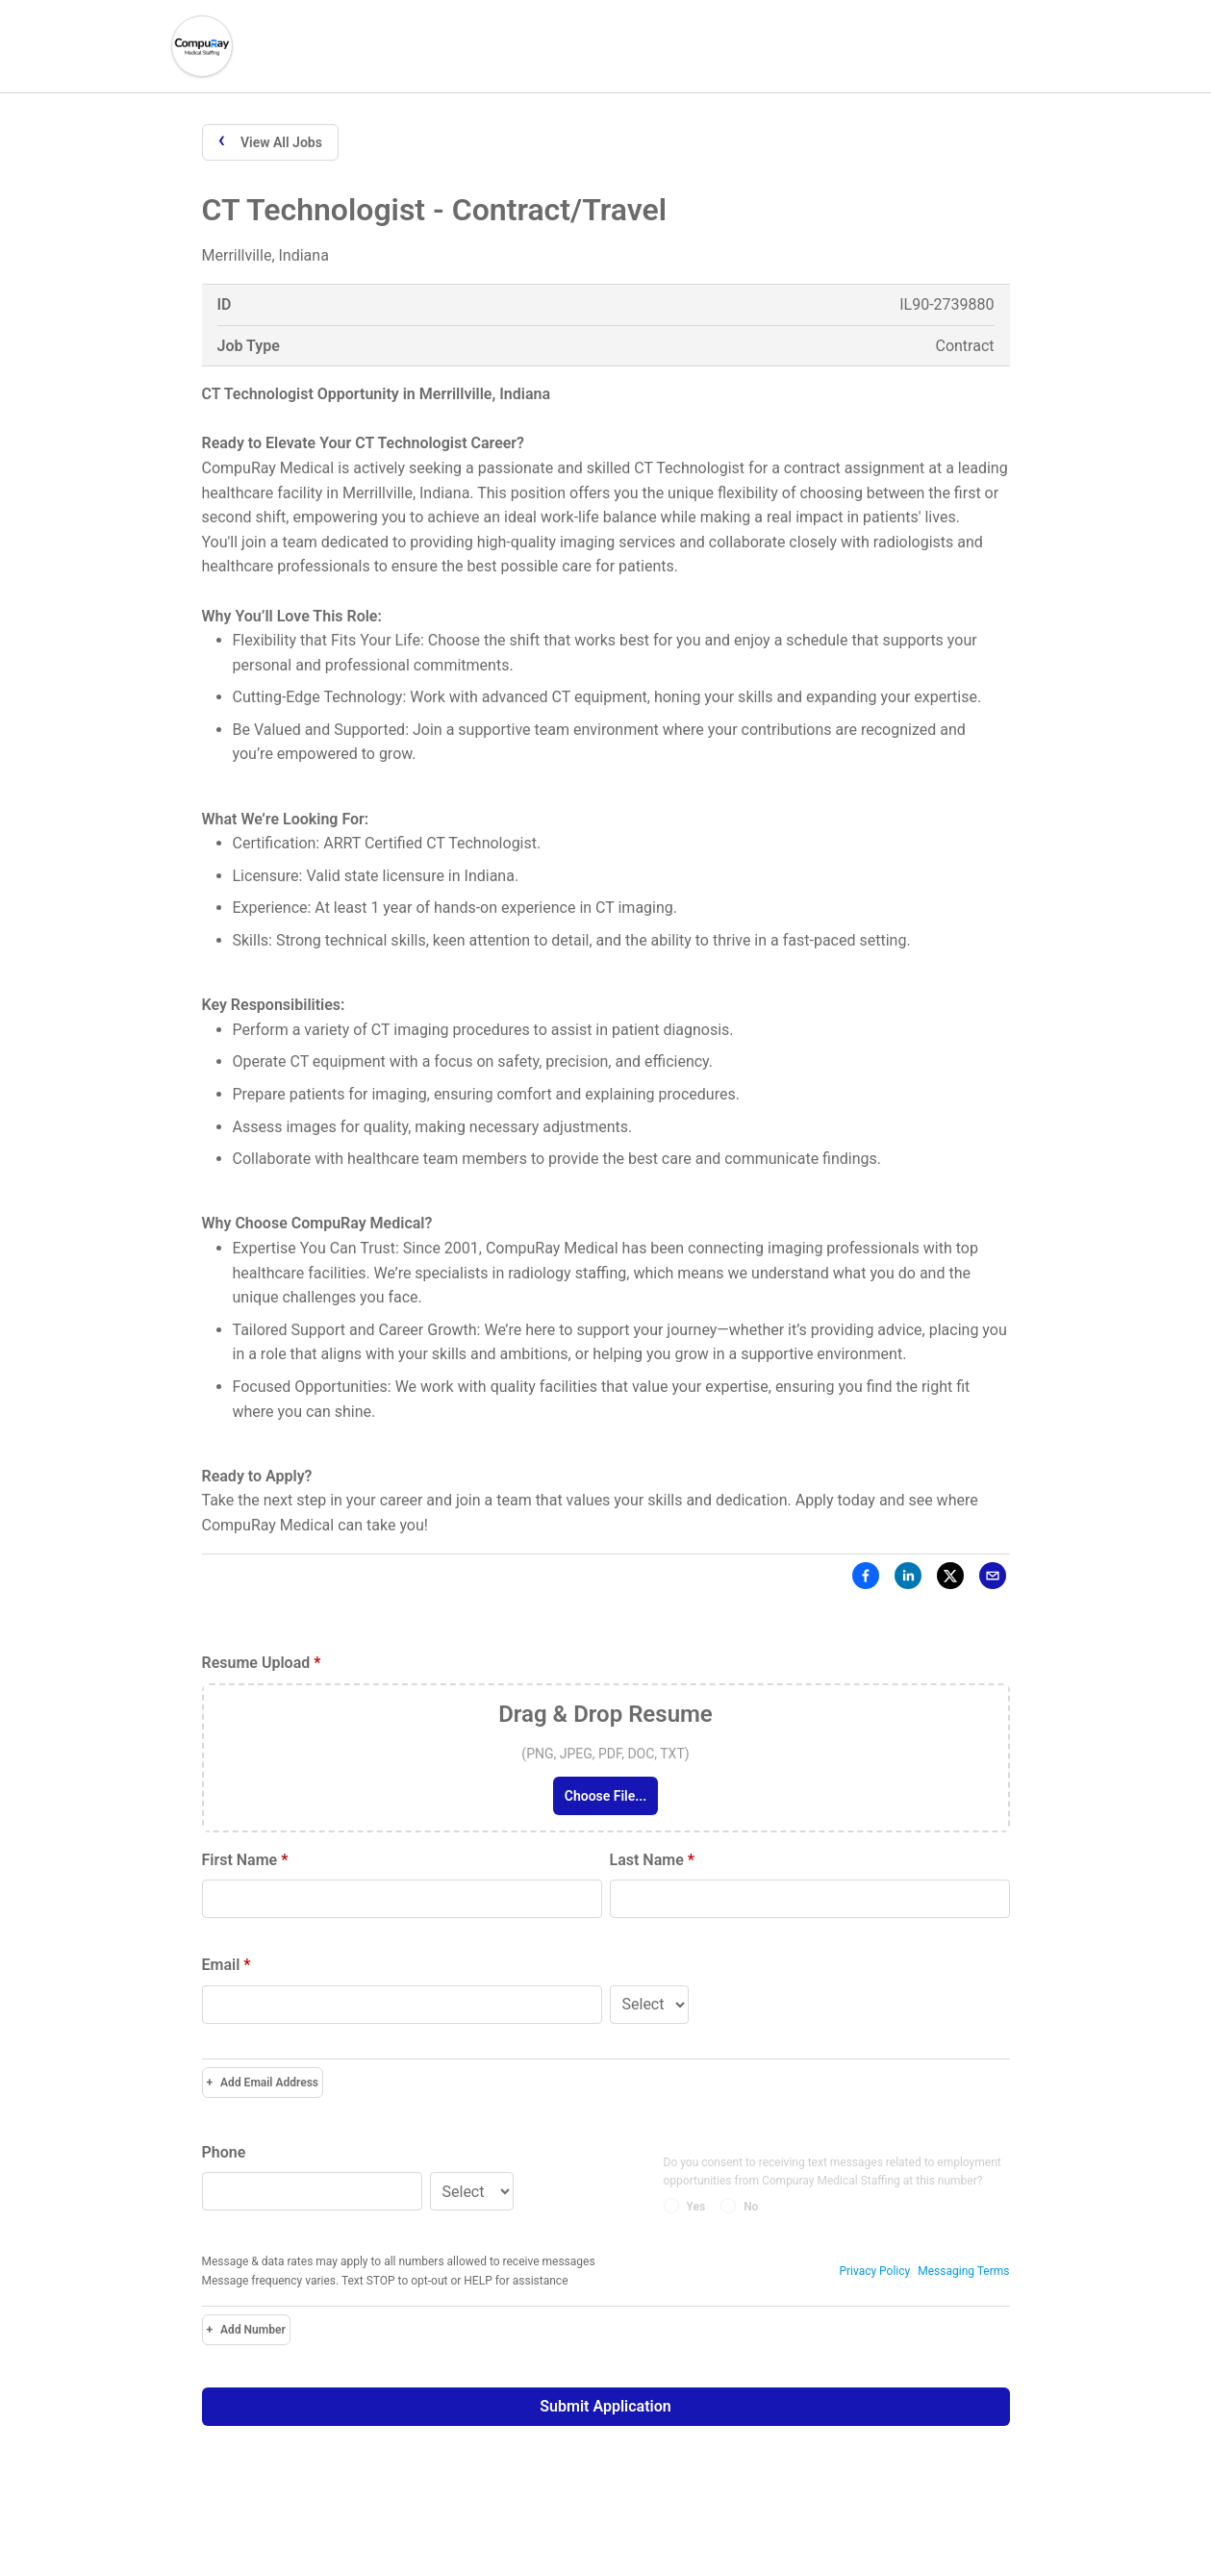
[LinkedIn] (908, 1579)
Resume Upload (261, 1663)
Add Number (246, 2329)
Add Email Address (263, 2082)
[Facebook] (865, 1579)
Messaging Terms (963, 2271)
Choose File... (605, 1796)
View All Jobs (270, 141)
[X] (950, 1579)
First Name (245, 1860)
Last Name (652, 1860)
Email (226, 1965)
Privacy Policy (874, 2271)
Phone (224, 2152)
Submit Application (605, 2406)
